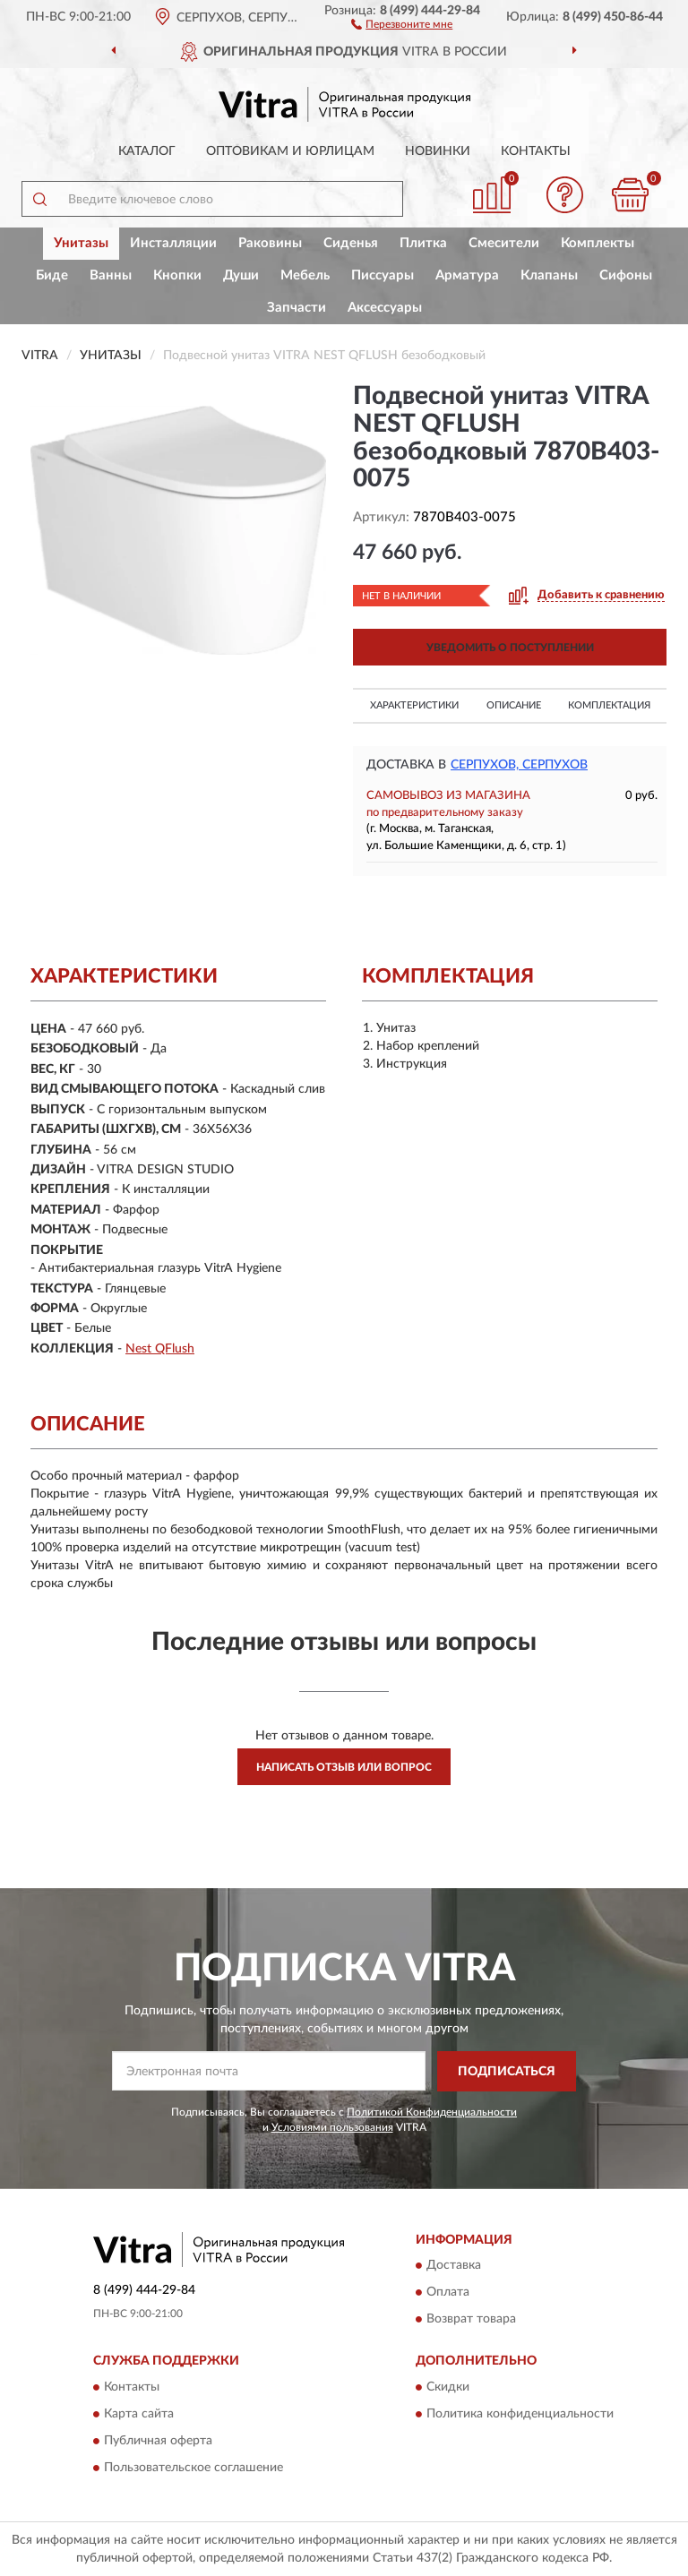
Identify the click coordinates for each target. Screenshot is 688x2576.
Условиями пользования (332, 2127)
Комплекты (597, 243)
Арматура (467, 275)
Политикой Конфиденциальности (432, 2112)
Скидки (447, 2387)
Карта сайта (139, 2414)
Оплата (447, 2293)
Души (241, 275)
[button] (401, 23)
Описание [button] (513, 705)
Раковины (270, 243)
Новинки (437, 151)
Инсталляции (173, 243)
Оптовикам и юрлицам (290, 151)
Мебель (305, 275)
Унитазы (81, 243)
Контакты (536, 151)
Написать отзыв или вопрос (344, 1767)
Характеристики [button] (414, 705)
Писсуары (382, 275)
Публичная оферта (158, 2440)
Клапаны (549, 275)
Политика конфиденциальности (520, 2414)
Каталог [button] (147, 151)
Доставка (453, 2266)
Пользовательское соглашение (193, 2467)
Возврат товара (471, 2320)
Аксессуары (385, 307)
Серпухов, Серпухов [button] (519, 765)
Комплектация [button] (609, 705)
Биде (52, 275)
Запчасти (296, 307)
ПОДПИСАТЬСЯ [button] (506, 2071)
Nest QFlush (159, 1349)
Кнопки (177, 275)
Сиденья (350, 243)
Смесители (504, 243)
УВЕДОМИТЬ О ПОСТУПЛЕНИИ (510, 647)
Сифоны (625, 275)
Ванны (111, 275)
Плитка (423, 243)
